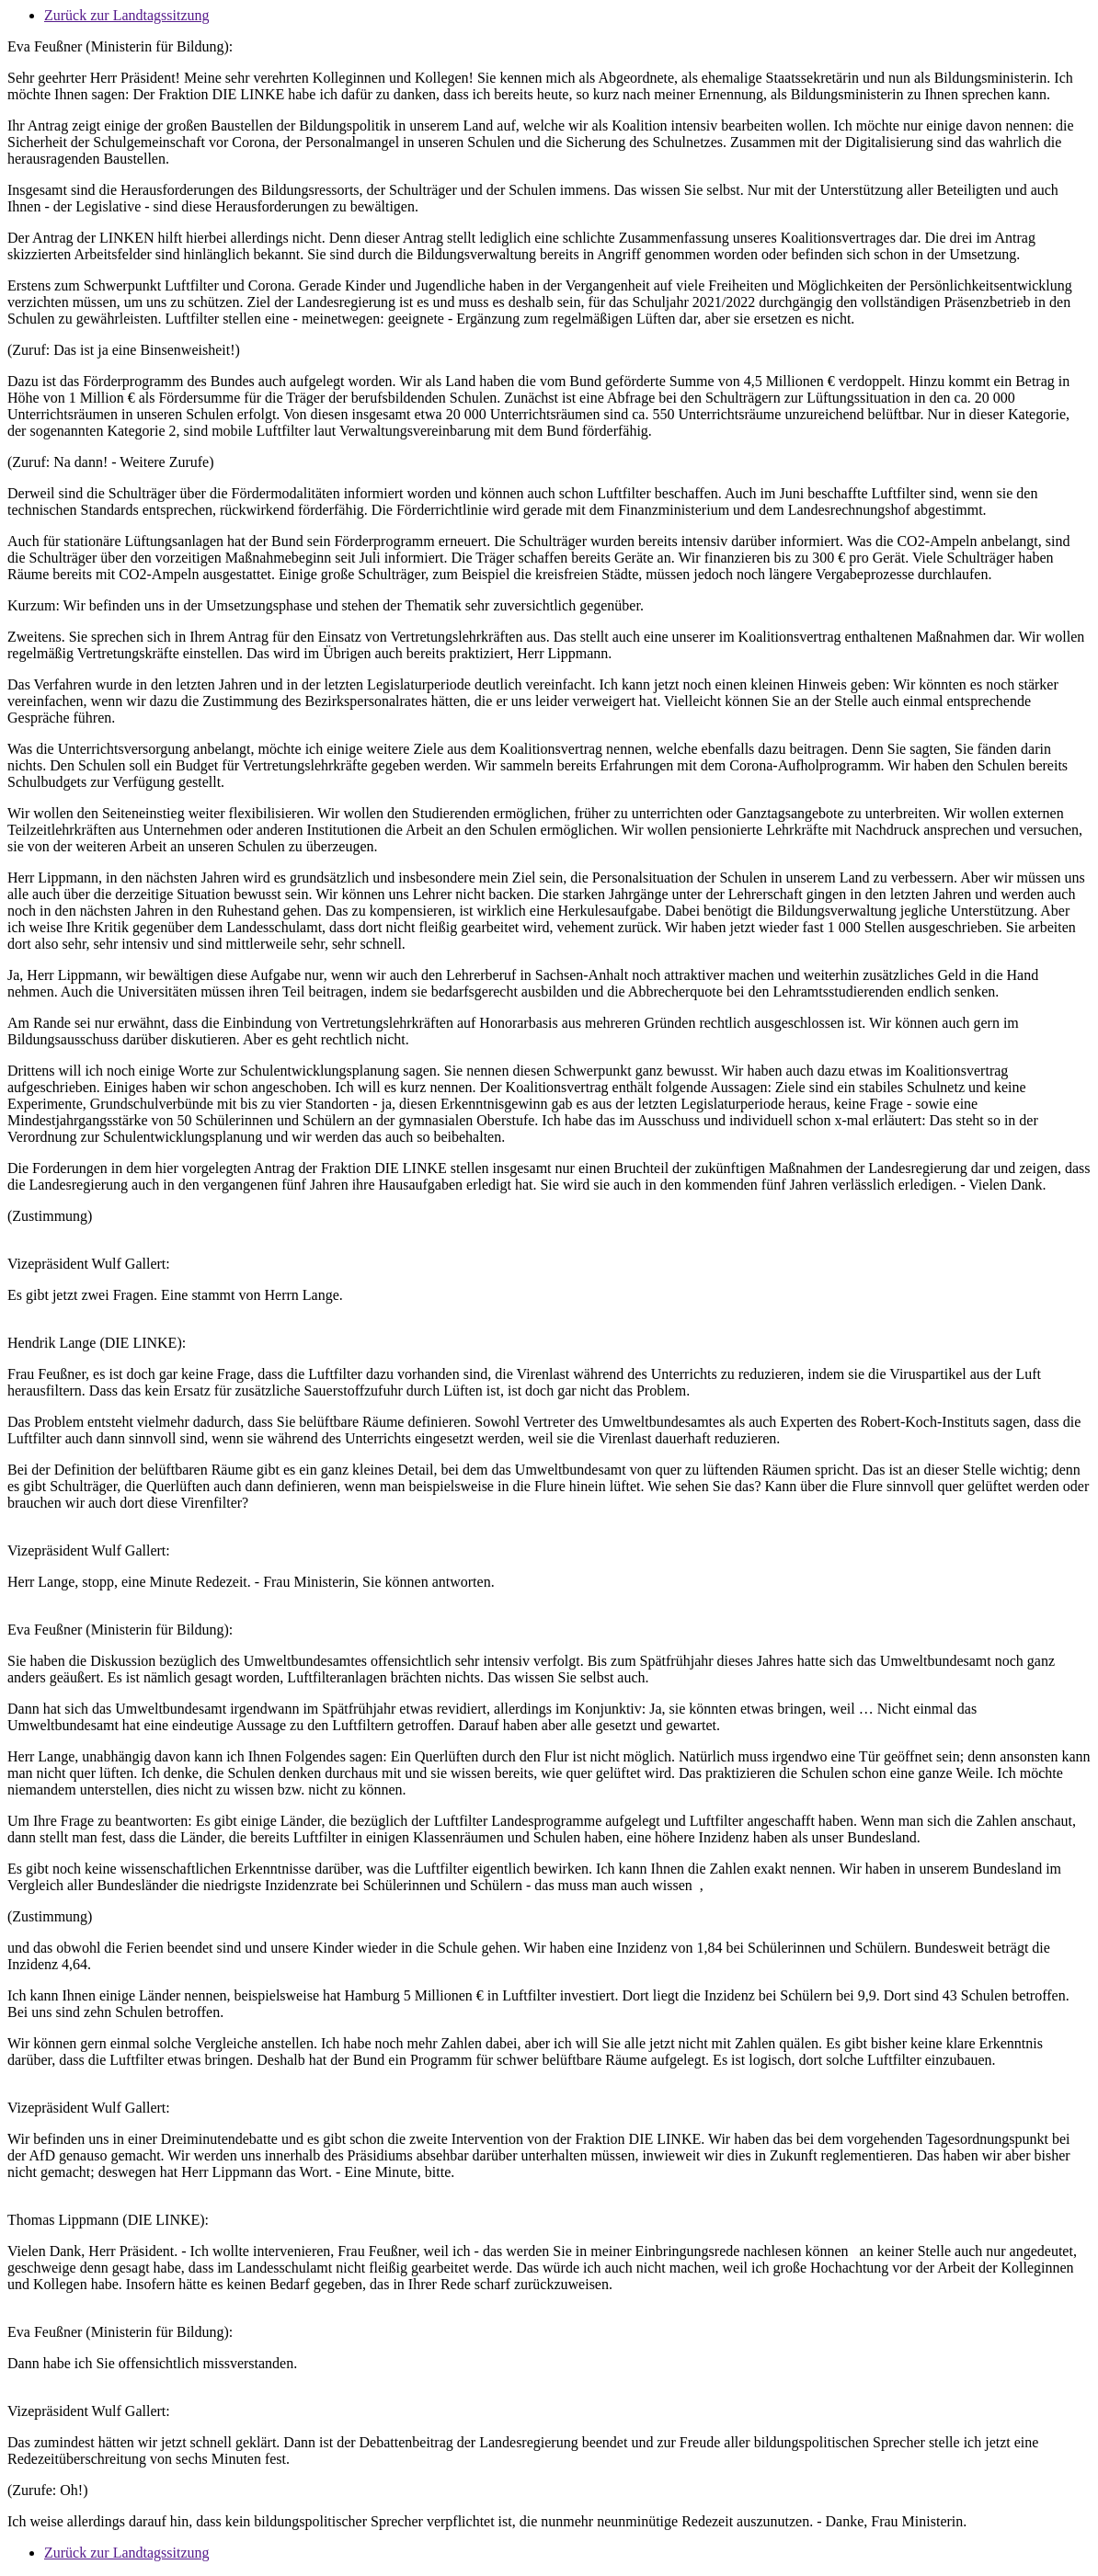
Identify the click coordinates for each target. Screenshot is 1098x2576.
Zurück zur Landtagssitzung (127, 15)
